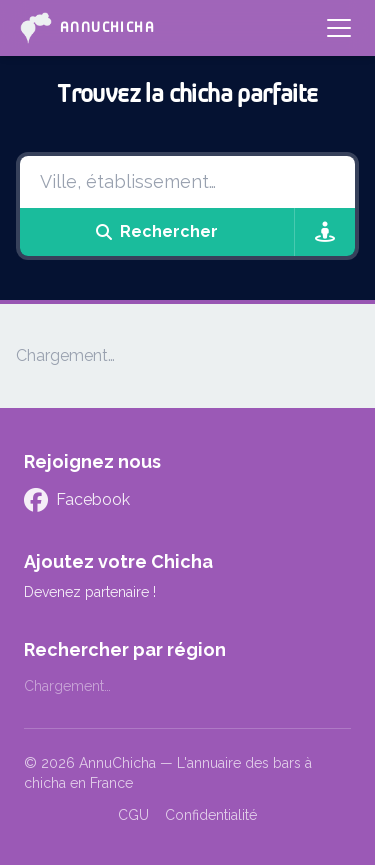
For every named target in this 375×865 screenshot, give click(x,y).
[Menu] (339, 28)
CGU (133, 815)
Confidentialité (211, 815)
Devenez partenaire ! (90, 592)
